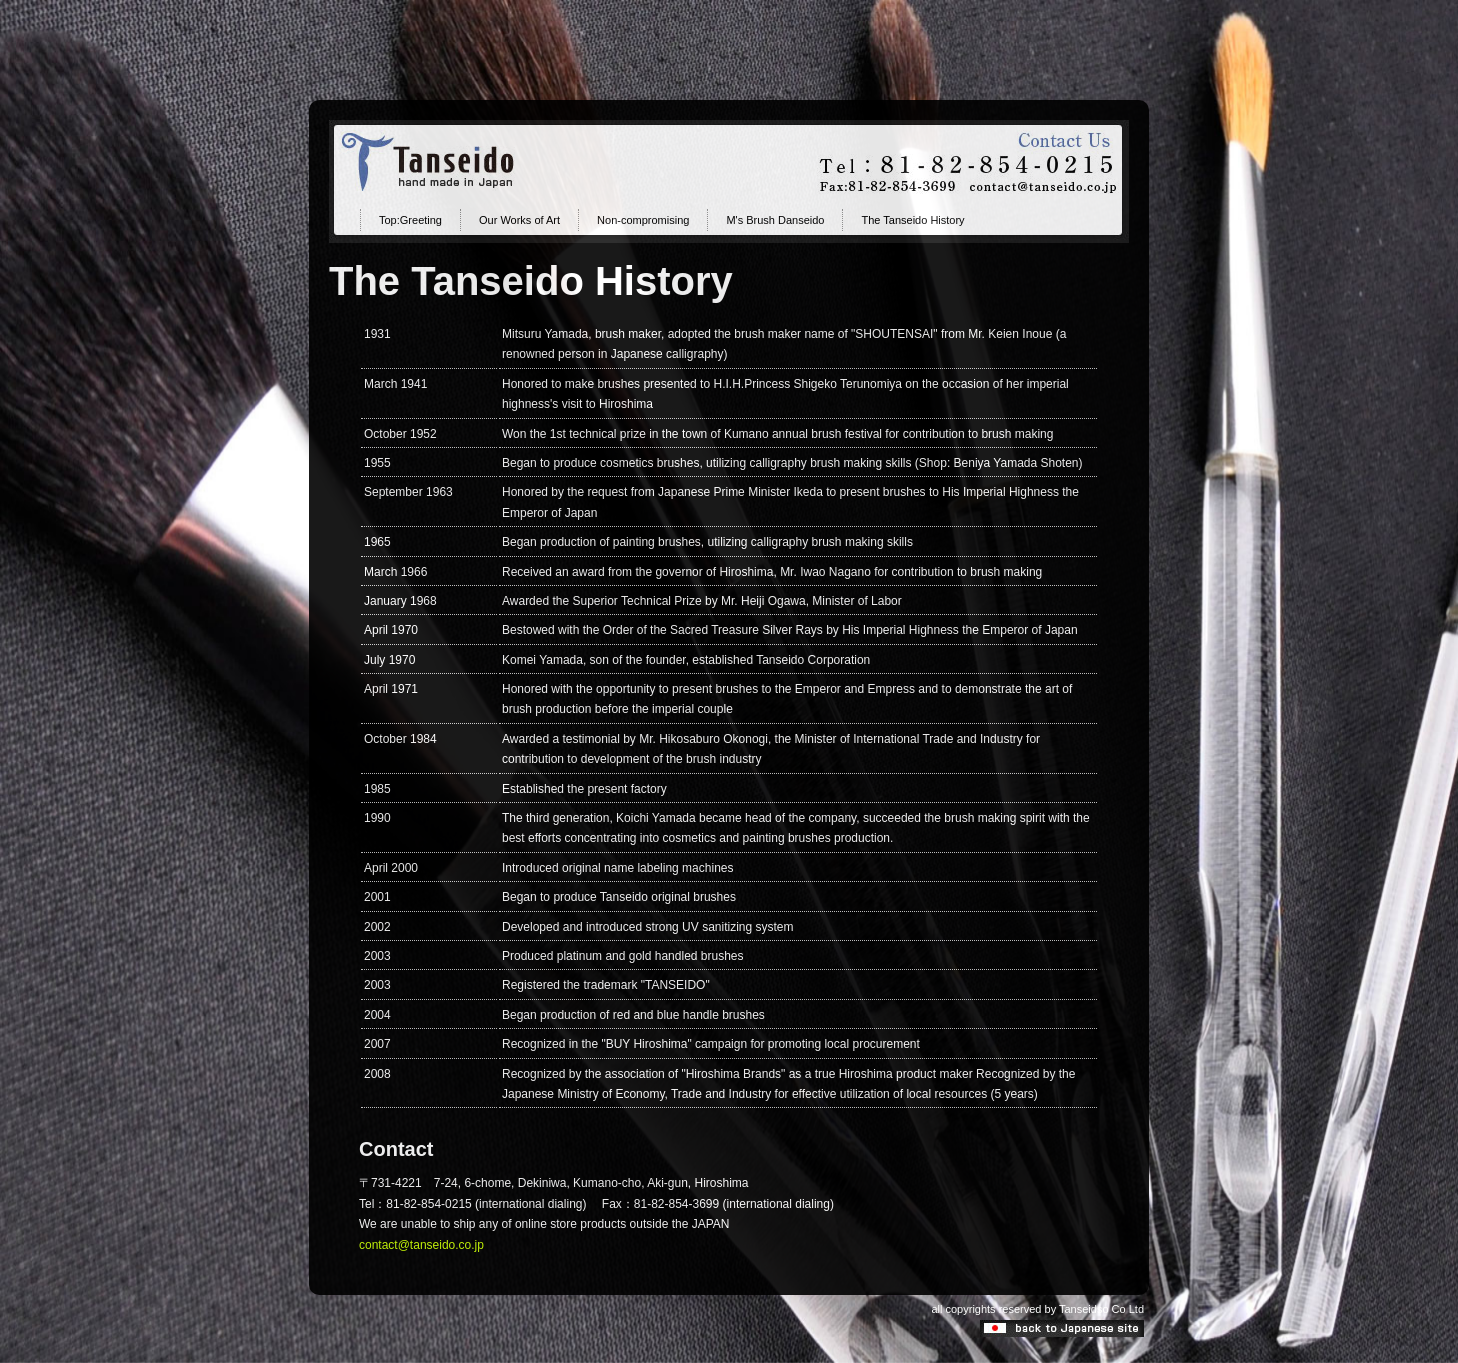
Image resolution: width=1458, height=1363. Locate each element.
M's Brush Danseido (775, 220)
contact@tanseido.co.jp (421, 1245)
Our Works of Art (519, 220)
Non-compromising (643, 220)
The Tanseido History (912, 220)
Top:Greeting (410, 220)
